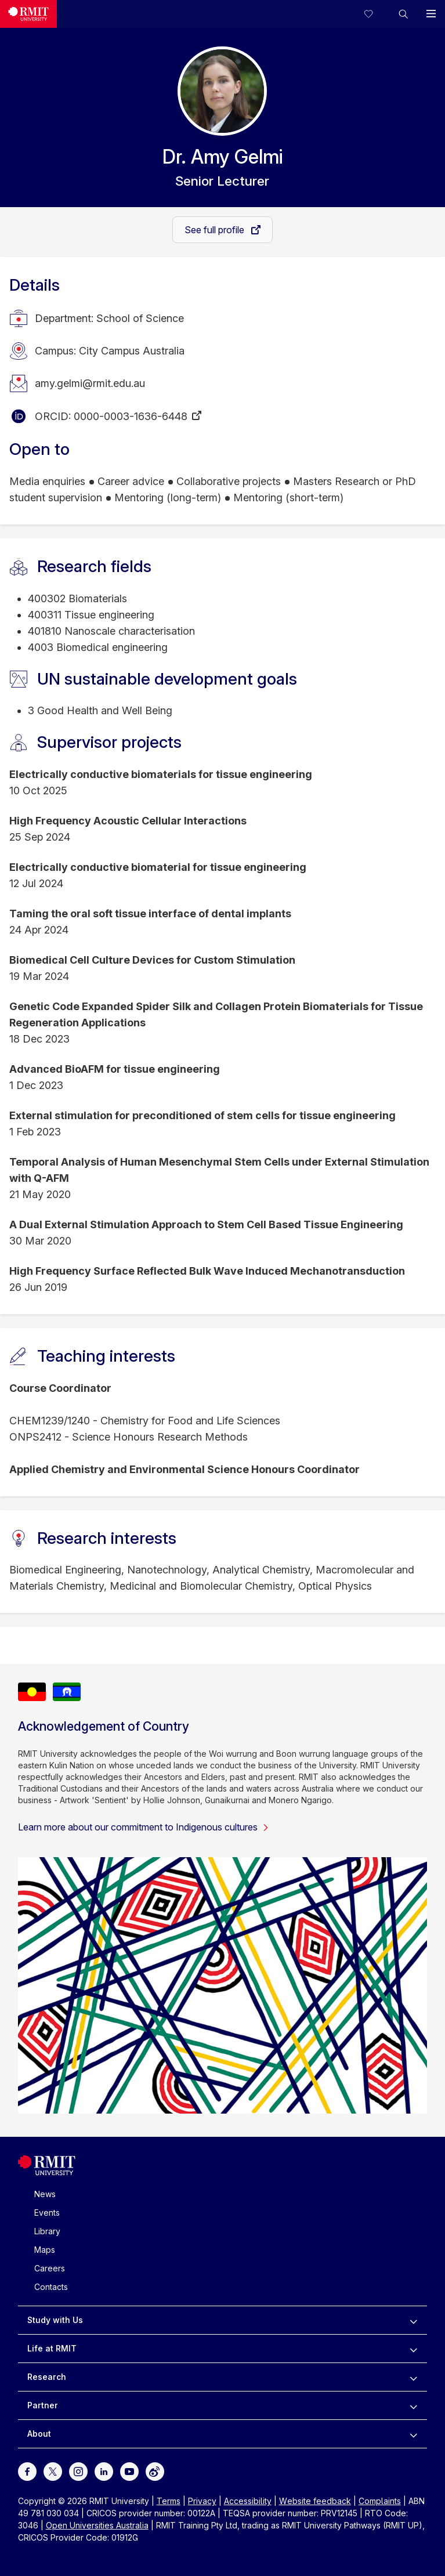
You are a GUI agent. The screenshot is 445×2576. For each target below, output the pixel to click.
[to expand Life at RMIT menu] (413, 2348)
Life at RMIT (52, 2348)
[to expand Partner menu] (413, 2405)
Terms (168, 2501)
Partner (42, 2405)
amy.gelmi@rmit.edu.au (90, 383)
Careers (49, 2268)
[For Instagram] (78, 2471)
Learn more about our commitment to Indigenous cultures (143, 1827)
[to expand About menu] (413, 2434)
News (45, 2194)
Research (46, 2377)
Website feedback (315, 2501)
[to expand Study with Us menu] (413, 2320)
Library (47, 2231)
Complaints (380, 2501)
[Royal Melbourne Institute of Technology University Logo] (46, 2172)
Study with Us (55, 2320)
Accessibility (248, 2501)
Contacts (51, 2287)
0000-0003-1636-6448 (130, 416)
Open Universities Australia (97, 2525)
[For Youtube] (129, 2471)
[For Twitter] (53, 2471)
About (39, 2433)
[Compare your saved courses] (375, 14)
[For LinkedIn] (104, 2471)
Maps (44, 2250)
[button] (403, 14)
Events (47, 2212)
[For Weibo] (155, 2471)
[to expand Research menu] (413, 2377)
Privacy (202, 2501)
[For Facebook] (27, 2471)
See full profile (215, 230)
